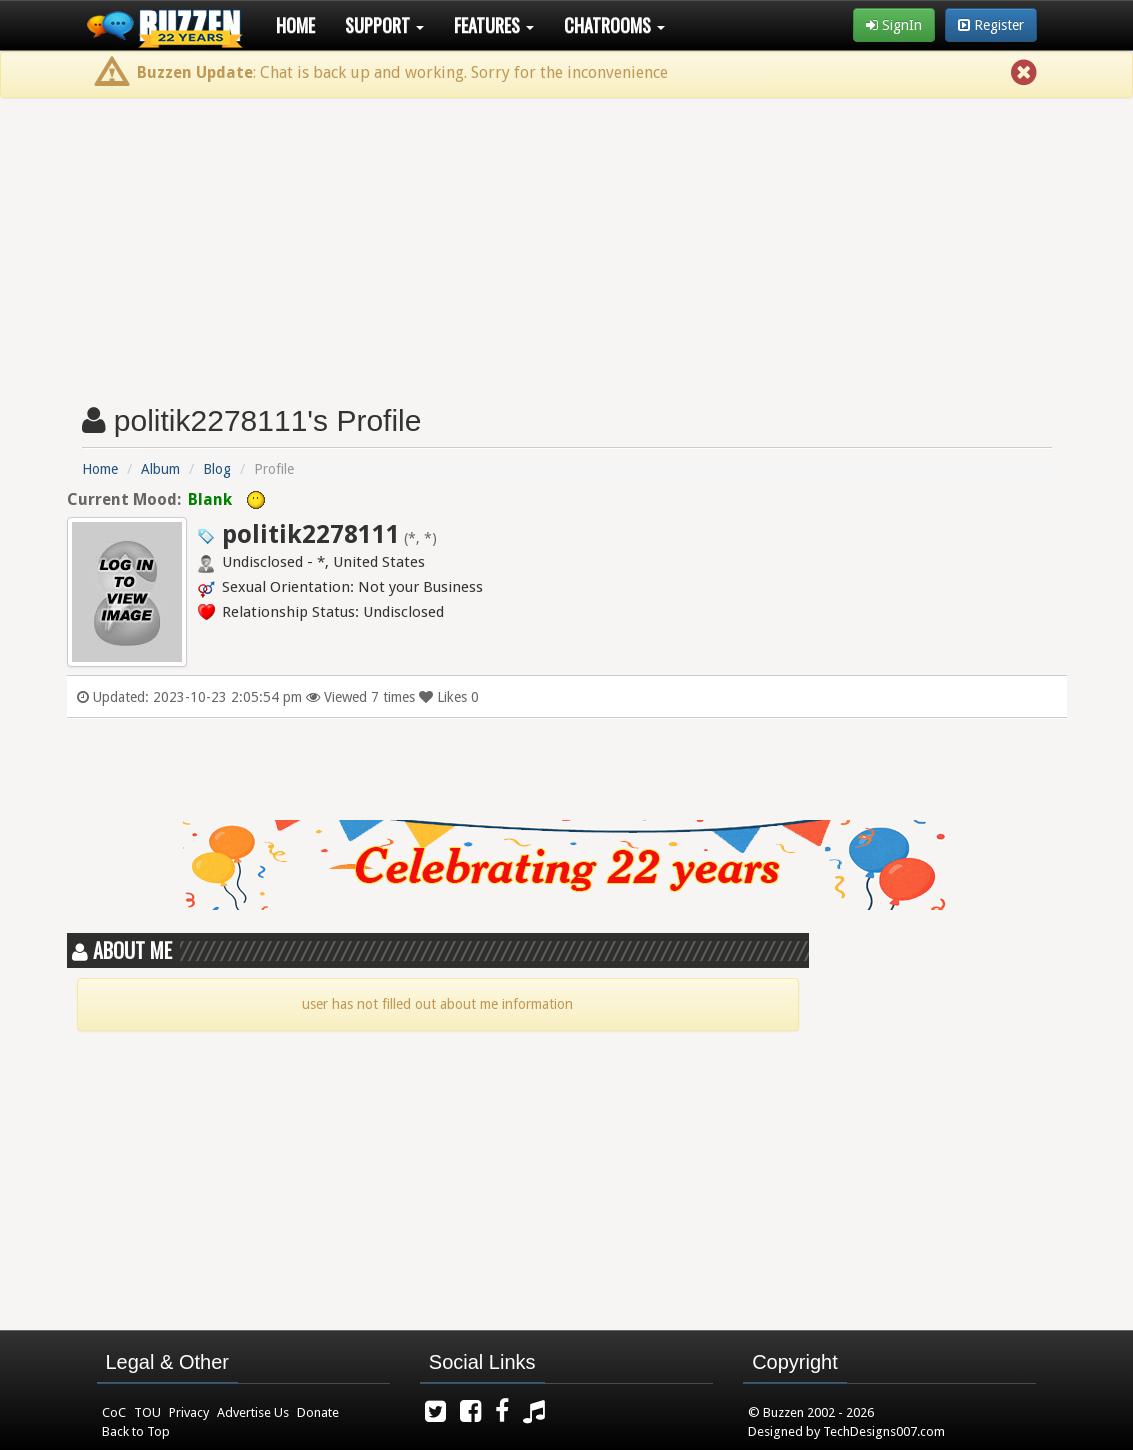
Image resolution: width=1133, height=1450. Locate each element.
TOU (147, 1412)
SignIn (894, 25)
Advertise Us (253, 1412)
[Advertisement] (566, 243)
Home (295, 25)
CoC (114, 1412)
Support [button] (384, 25)
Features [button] (494, 25)
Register (991, 25)
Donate (318, 1412)
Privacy (189, 1412)
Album (160, 469)
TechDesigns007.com (884, 1431)
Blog (217, 469)
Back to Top (136, 1431)
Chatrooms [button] (614, 25)
